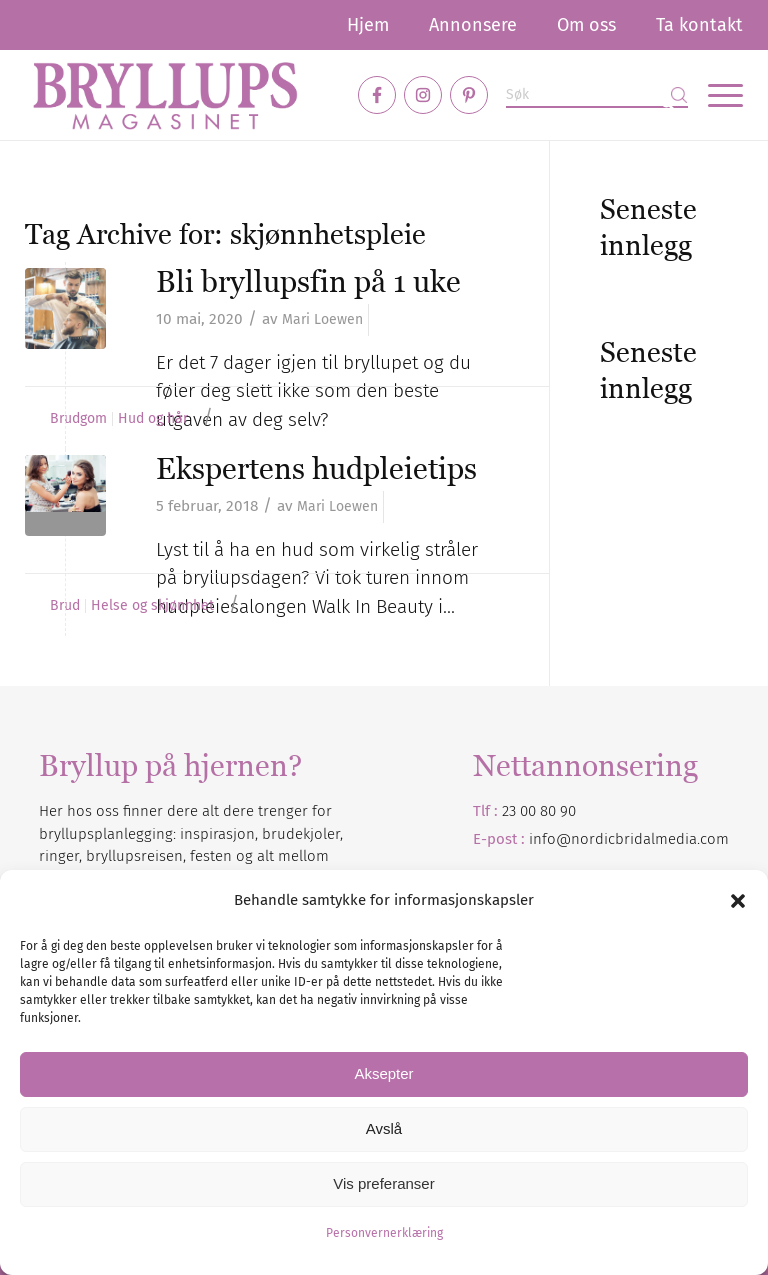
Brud (65, 606)
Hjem (368, 25)
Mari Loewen (322, 319)
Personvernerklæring (384, 1233)
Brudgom (78, 419)
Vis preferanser (383, 1183)
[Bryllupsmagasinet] (165, 95)
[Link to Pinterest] (469, 95)
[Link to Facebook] (377, 95)
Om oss (586, 25)
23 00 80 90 (539, 811)
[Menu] (715, 95)
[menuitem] (368, 25)
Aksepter (383, 1073)
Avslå (384, 1128)
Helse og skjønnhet (152, 606)
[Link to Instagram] (423, 95)
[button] (738, 901)
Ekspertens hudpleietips (316, 468)
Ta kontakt (699, 25)
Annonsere (473, 25)
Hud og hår (153, 419)
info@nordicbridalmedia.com (629, 839)
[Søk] (597, 95)
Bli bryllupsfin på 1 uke (308, 281)
